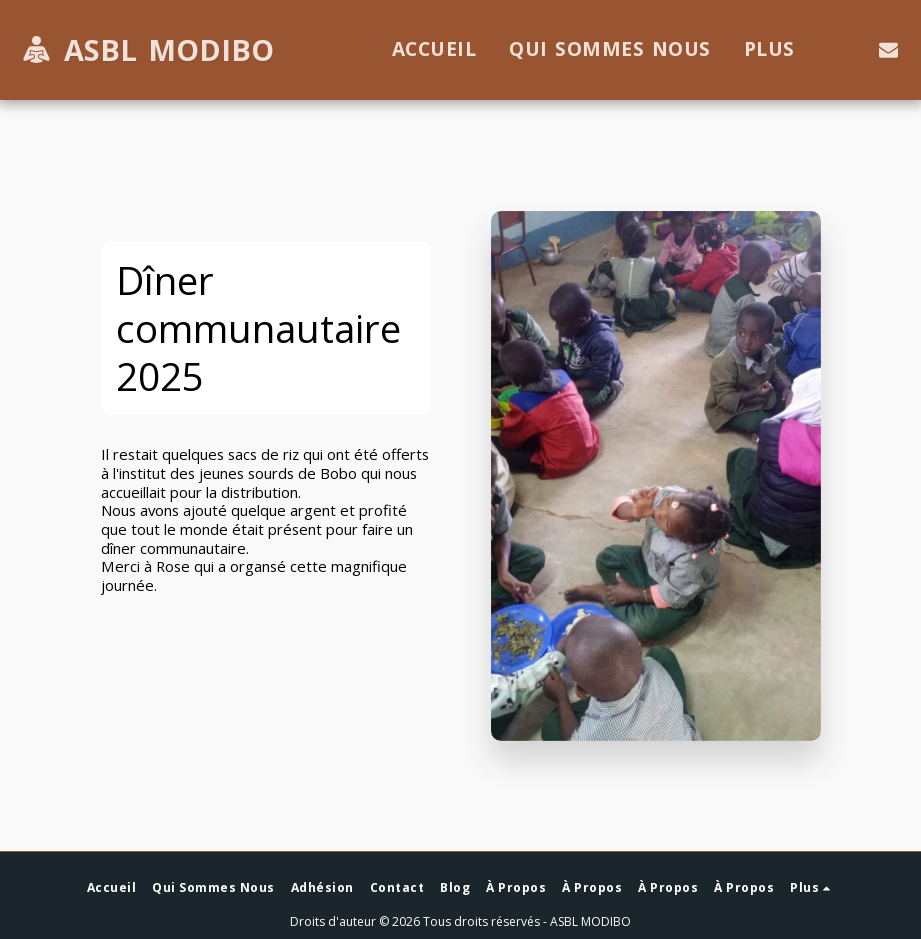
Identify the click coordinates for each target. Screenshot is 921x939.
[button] (888, 49)
